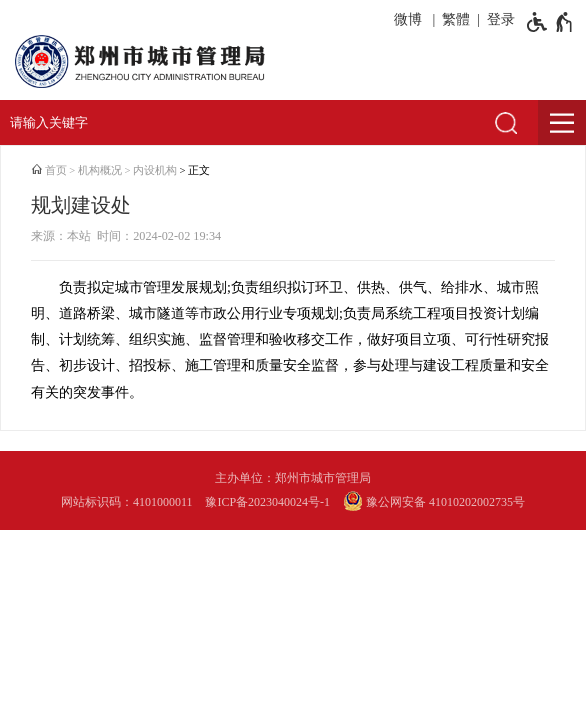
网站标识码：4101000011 (127, 502)
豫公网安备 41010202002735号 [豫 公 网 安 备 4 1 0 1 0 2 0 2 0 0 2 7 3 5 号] (434, 501)
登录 (501, 19)
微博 (408, 19)
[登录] (497, 20)
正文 (199, 170)
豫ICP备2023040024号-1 (267, 502)
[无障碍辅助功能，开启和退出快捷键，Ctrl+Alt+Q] (550, 22)
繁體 (456, 19)
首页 (56, 170)
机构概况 (100, 170)
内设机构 (155, 170)
